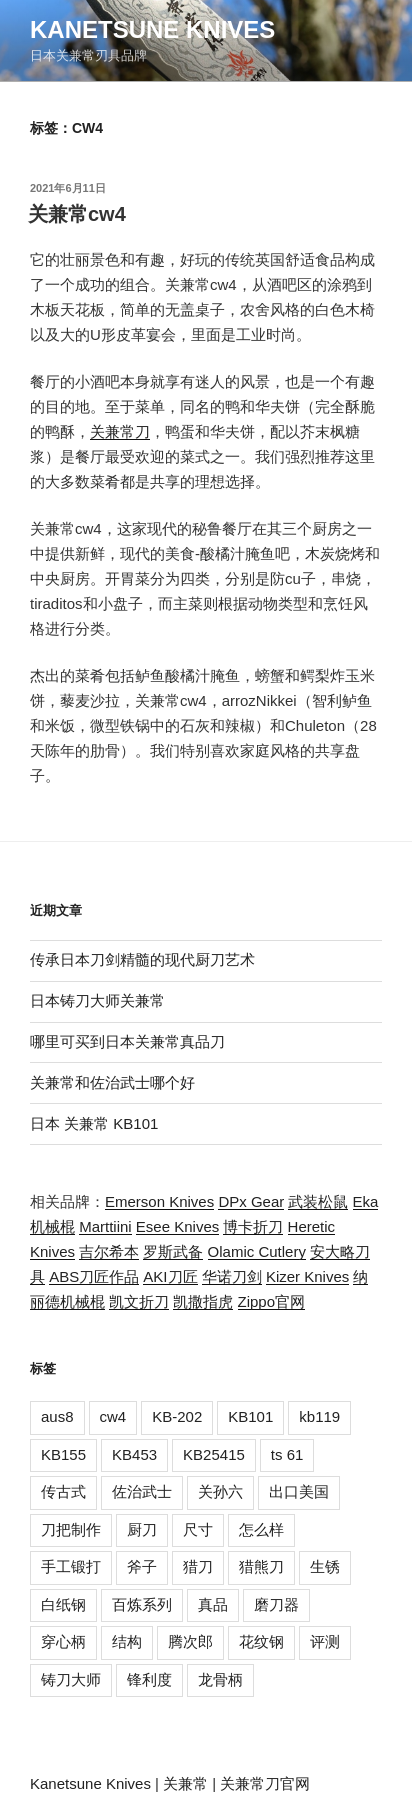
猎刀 (198, 1566)
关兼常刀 (120, 431)
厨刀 (142, 1529)
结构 (127, 1641)
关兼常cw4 (77, 214)
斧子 (142, 1566)
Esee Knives (177, 1226)
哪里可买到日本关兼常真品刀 (127, 1041)
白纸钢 (63, 1604)
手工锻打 (71, 1566)
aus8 (57, 1416)
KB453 (134, 1454)
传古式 (63, 1491)
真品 (213, 1604)
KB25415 (214, 1454)
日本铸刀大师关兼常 (97, 1000)
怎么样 (261, 1529)
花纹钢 (261, 1641)
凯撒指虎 (203, 1301)
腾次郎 (190, 1641)
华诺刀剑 (232, 1276)
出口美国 (299, 1491)
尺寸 (198, 1529)
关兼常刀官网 (265, 1783)
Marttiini (105, 1226)
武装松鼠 (318, 1201)
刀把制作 (71, 1529)
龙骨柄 (220, 1679)
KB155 (63, 1454)
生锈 (325, 1566)
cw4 (113, 1416)
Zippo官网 (272, 1301)
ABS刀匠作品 (94, 1276)
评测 (325, 1641)
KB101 (250, 1416)
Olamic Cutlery (257, 1251)
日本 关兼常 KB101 (94, 1123)
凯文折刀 (139, 1301)
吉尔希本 (109, 1251)
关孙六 (220, 1491)
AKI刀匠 (170, 1276)
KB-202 (177, 1416)
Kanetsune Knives (152, 29)
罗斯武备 (173, 1251)
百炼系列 (142, 1604)
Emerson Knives (159, 1201)
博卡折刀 (253, 1226)
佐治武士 (142, 1491)
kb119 (319, 1416)
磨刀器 (276, 1604)
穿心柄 (63, 1641)
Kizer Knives (307, 1276)
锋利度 (149, 1679)
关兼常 (185, 1783)
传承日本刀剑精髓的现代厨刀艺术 (142, 959)
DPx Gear (251, 1201)
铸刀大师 (71, 1679)
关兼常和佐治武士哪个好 (112, 1082)
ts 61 (287, 1454)
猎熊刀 (261, 1566)
